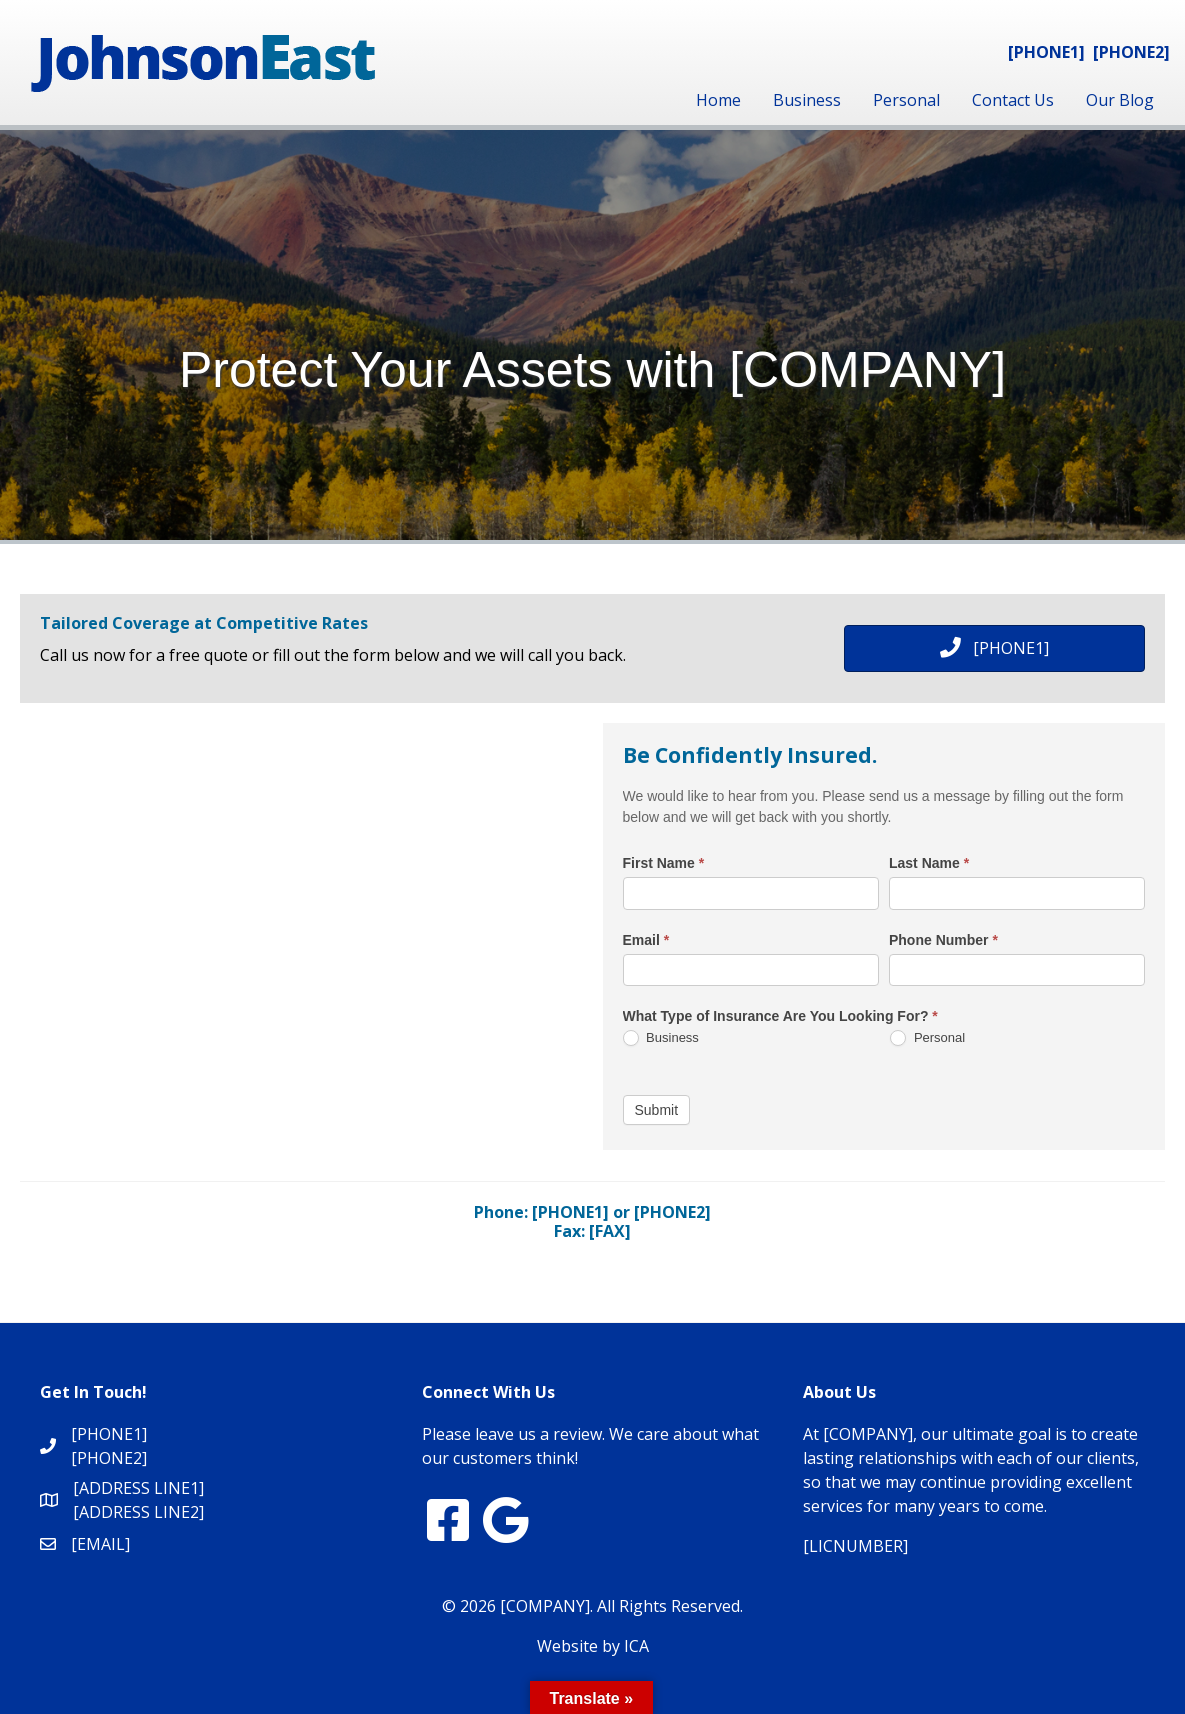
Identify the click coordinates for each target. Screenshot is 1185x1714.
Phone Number (943, 940)
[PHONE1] (1046, 52)
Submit (657, 1110)
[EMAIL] (100, 1544)
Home (718, 100)
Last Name (929, 863)
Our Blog (1120, 100)
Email (646, 940)
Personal (906, 100)
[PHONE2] (1131, 52)
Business (807, 100)
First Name (664, 863)
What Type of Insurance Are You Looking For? (780, 1016)
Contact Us (1013, 100)
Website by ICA (593, 1646)
